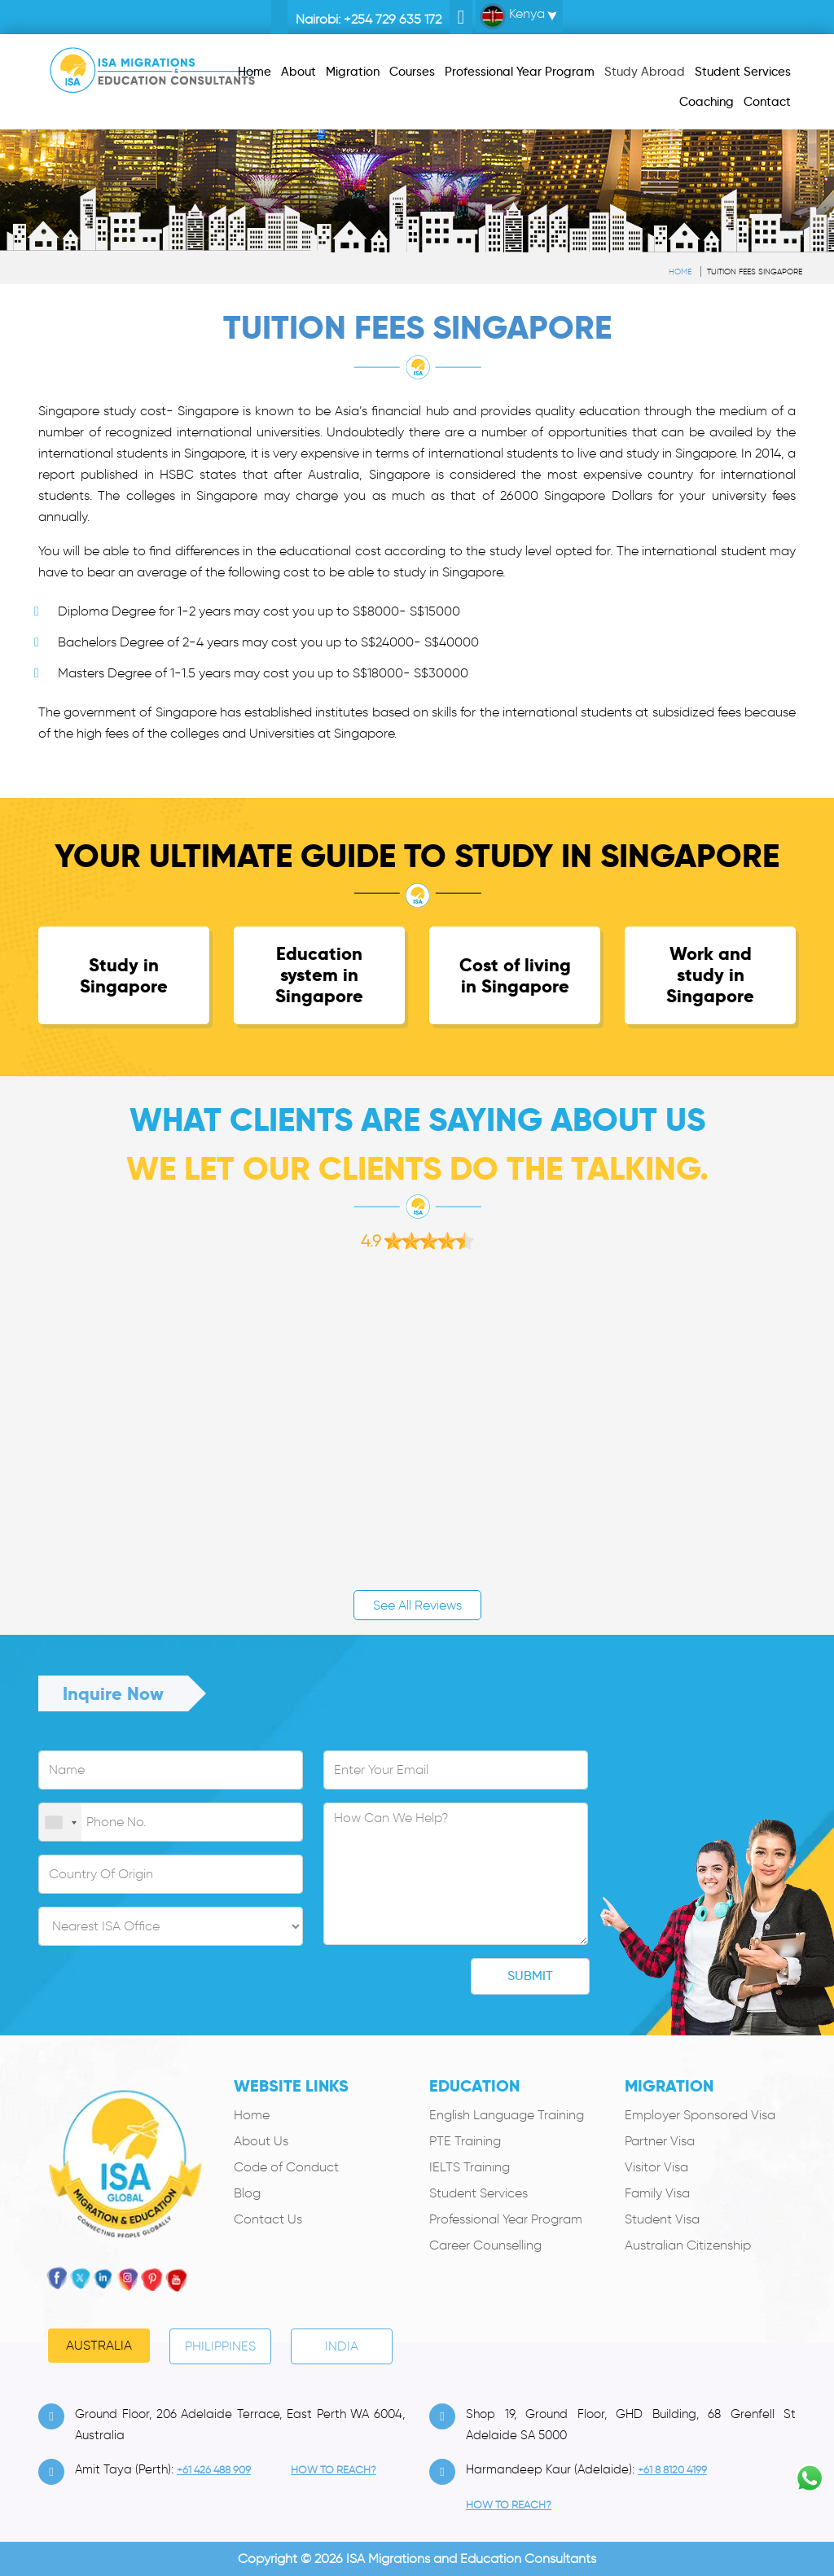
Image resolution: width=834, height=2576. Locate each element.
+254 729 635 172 (392, 19)
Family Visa (657, 2193)
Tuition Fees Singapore (754, 271)
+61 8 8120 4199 (672, 2470)
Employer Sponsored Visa (700, 2115)
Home (680, 271)
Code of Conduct (286, 2167)
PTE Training (465, 2141)
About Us (261, 2141)
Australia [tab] (99, 2345)
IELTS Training (469, 2167)
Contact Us (268, 2219)
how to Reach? (333, 2470)
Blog (247, 2193)
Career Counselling (485, 2245)
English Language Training (506, 2115)
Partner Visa (660, 2141)
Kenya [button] (512, 16)
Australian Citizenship (688, 2245)
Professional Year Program (505, 2219)
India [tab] (341, 2346)
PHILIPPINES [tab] (220, 2346)
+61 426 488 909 (214, 2470)
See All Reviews (417, 1605)
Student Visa (662, 2219)
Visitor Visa (656, 2167)
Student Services (478, 2193)
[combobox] (60, 1822)
